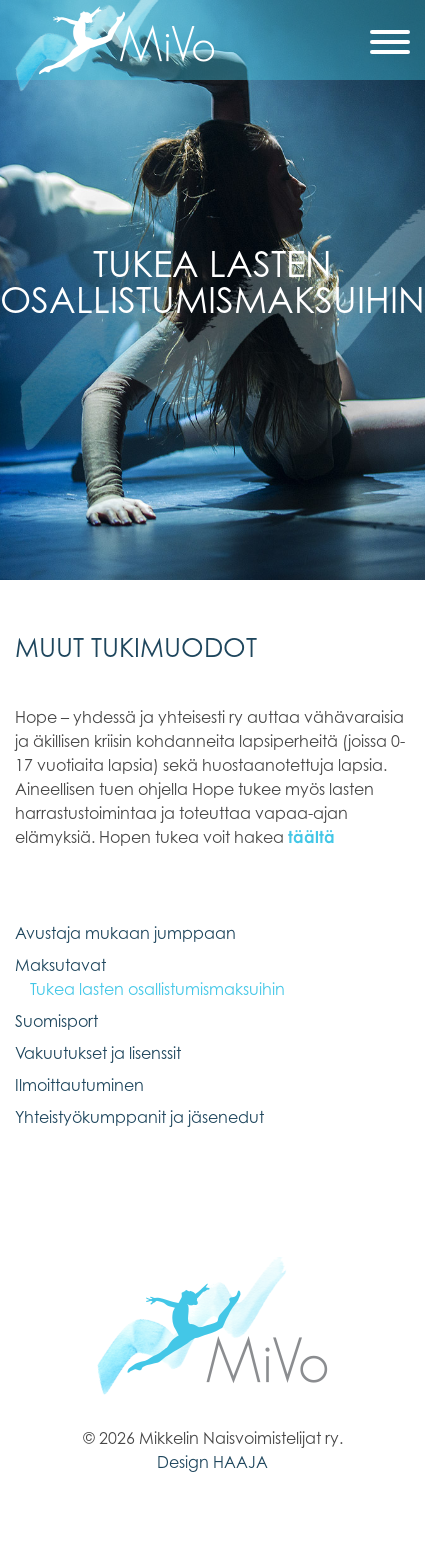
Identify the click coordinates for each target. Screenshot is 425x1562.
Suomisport (56, 1021)
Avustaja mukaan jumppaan (125, 933)
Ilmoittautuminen (79, 1085)
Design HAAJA (212, 1462)
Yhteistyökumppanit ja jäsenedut (139, 1117)
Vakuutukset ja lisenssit (98, 1053)
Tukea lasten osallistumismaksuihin (157, 989)
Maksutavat (60, 965)
